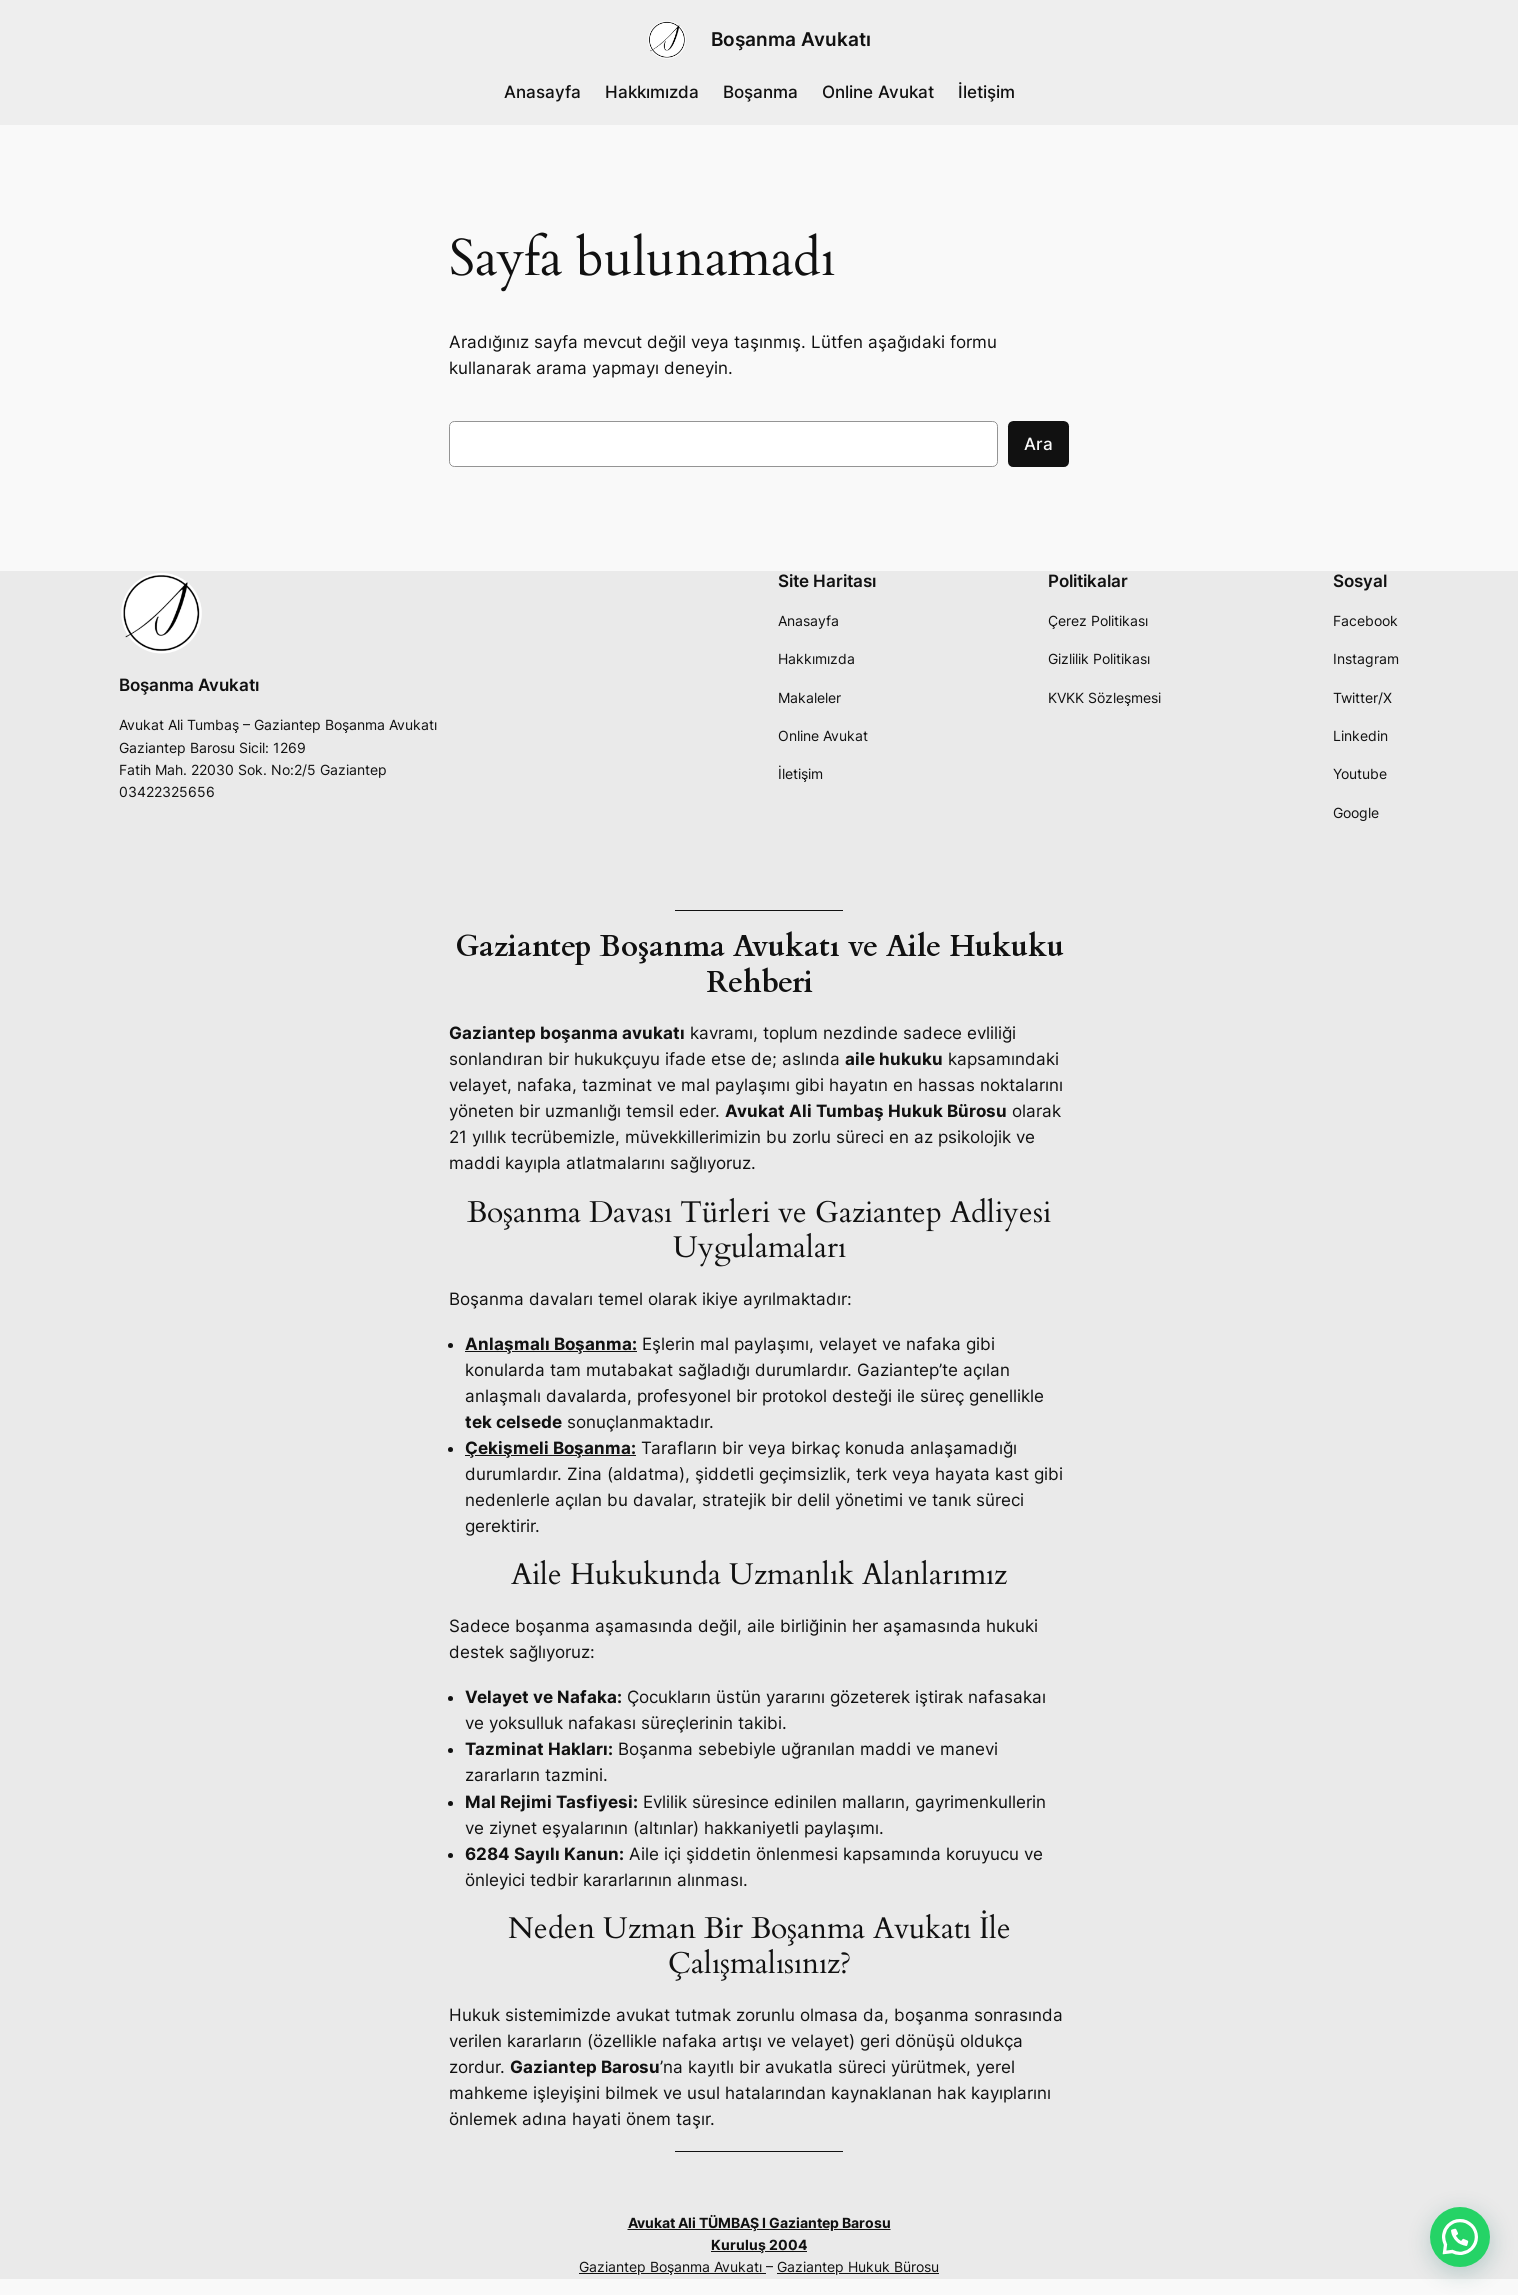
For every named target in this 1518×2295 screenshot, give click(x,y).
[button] (1460, 2237)
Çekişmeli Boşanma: (550, 1448)
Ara (1038, 444)
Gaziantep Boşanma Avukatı (672, 2266)
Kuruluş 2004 (759, 2244)
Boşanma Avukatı (791, 39)
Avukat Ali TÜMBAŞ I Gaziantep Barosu (759, 2222)
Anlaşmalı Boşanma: (551, 1344)
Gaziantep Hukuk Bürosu (858, 2266)
